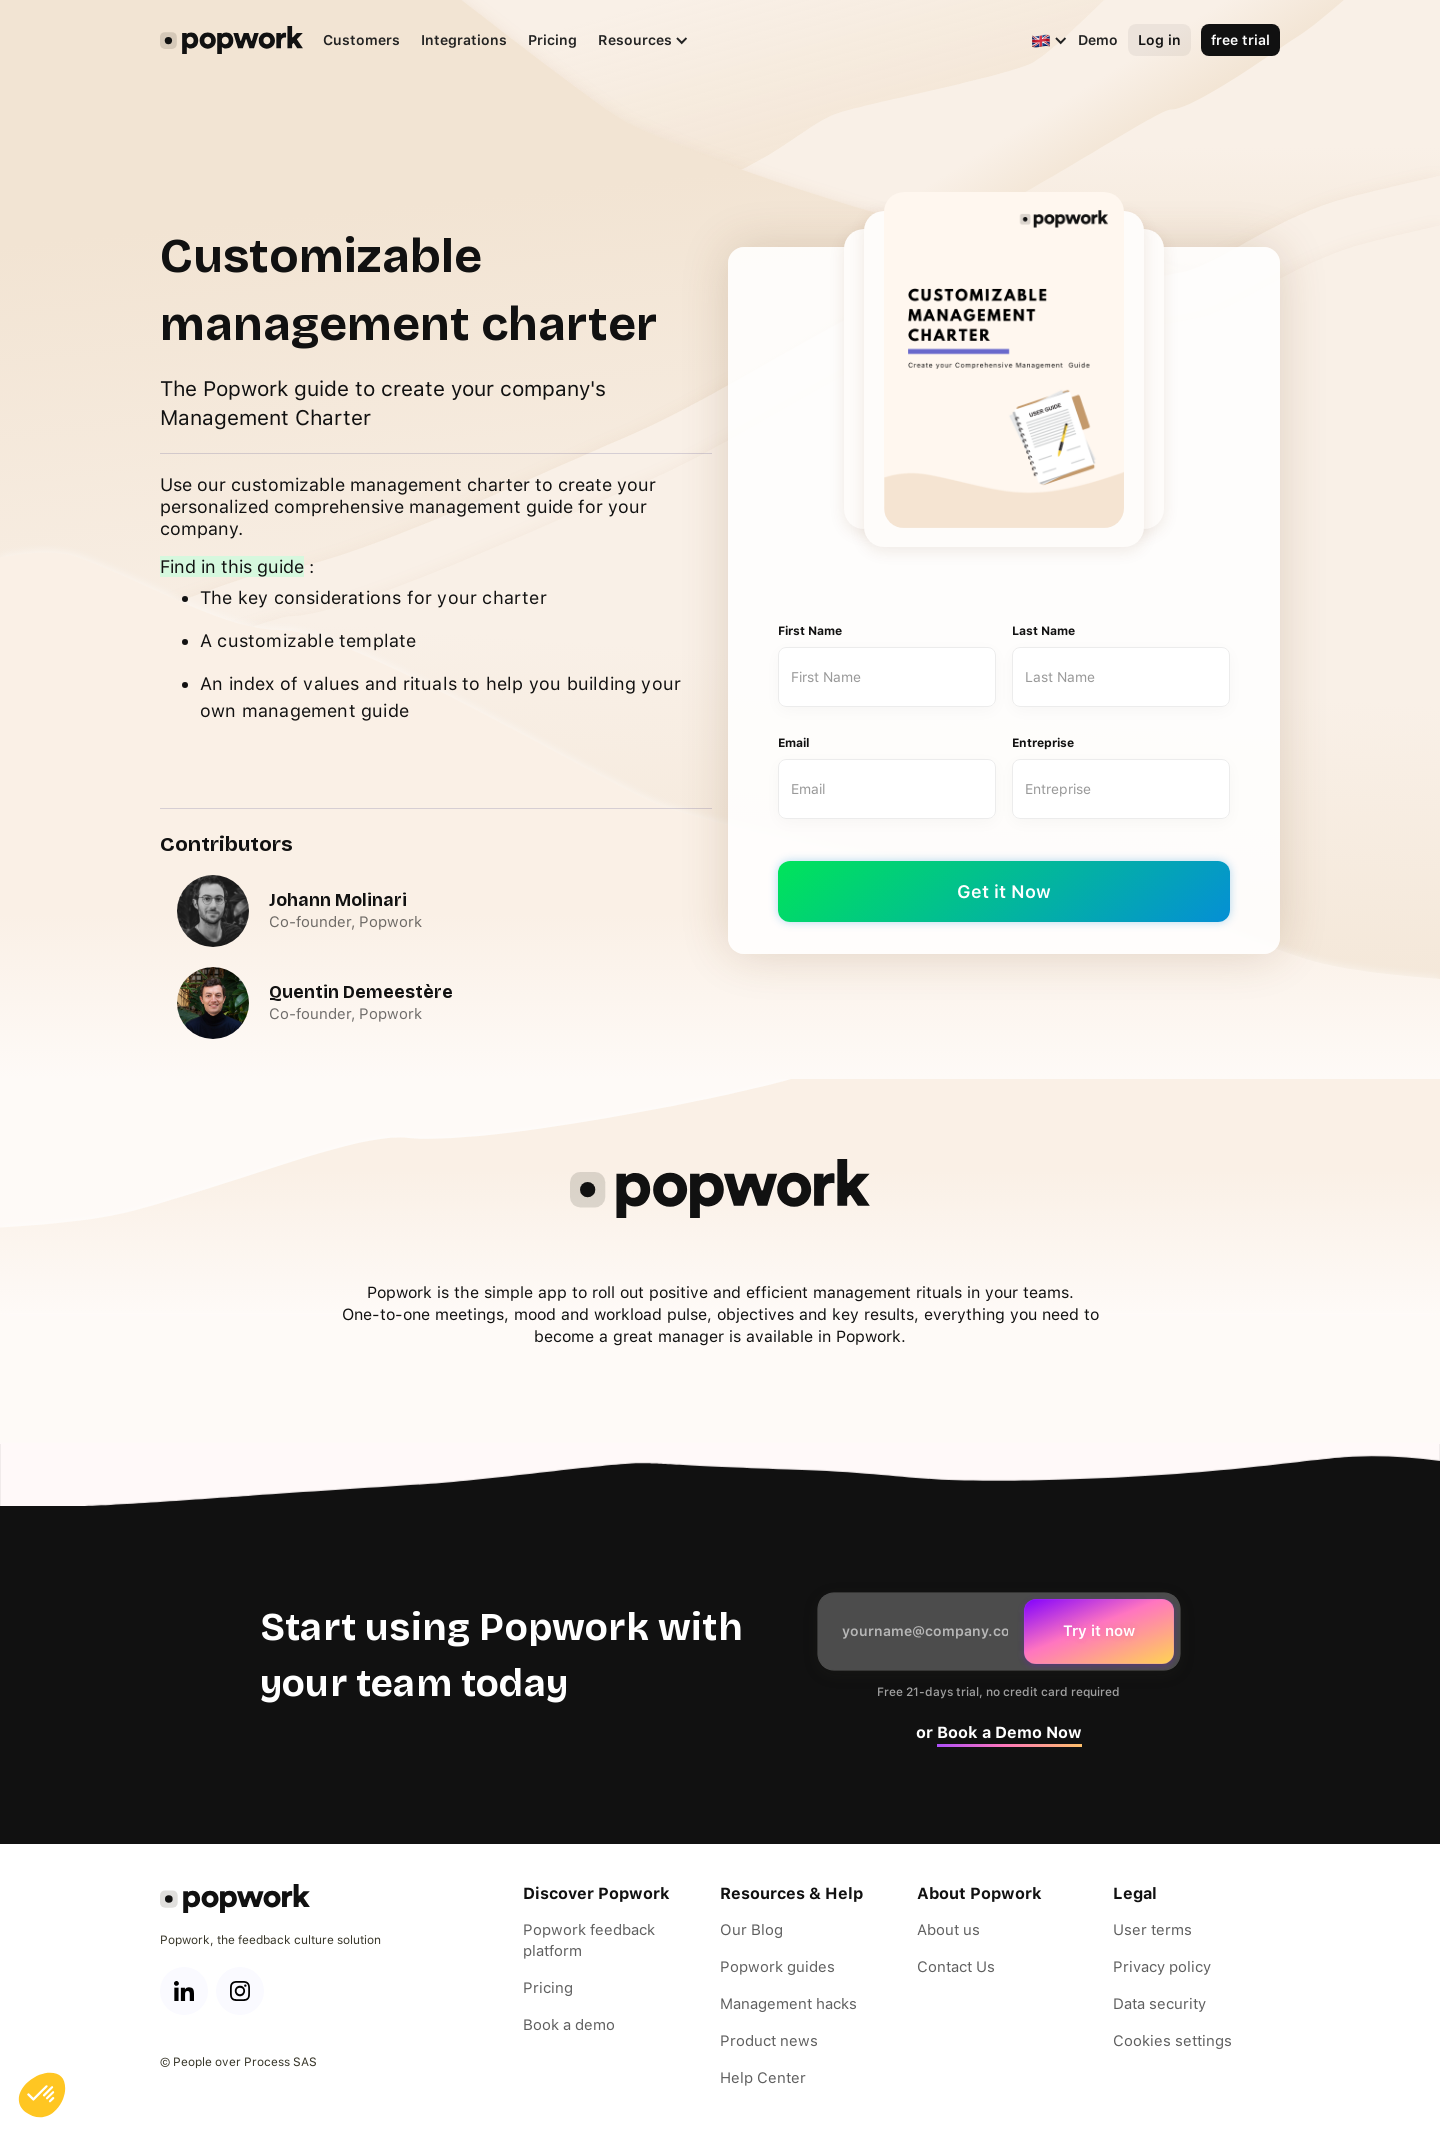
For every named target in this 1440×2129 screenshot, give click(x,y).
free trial (1240, 40)
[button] (633, 40)
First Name (810, 631)
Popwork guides (777, 1967)
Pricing (552, 40)
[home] (231, 40)
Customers (361, 40)
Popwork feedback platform (589, 1940)
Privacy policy (1162, 1967)
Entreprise (1043, 743)
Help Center (763, 2078)
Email (794, 743)
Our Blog (751, 1930)
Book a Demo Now (1009, 1732)
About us (948, 1930)
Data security (1159, 2004)
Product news (769, 2041)
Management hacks (788, 2004)
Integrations (464, 40)
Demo (1098, 40)
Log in (1159, 40)
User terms (1152, 1930)
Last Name (1043, 631)
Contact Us (956, 1967)
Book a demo (569, 2025)
